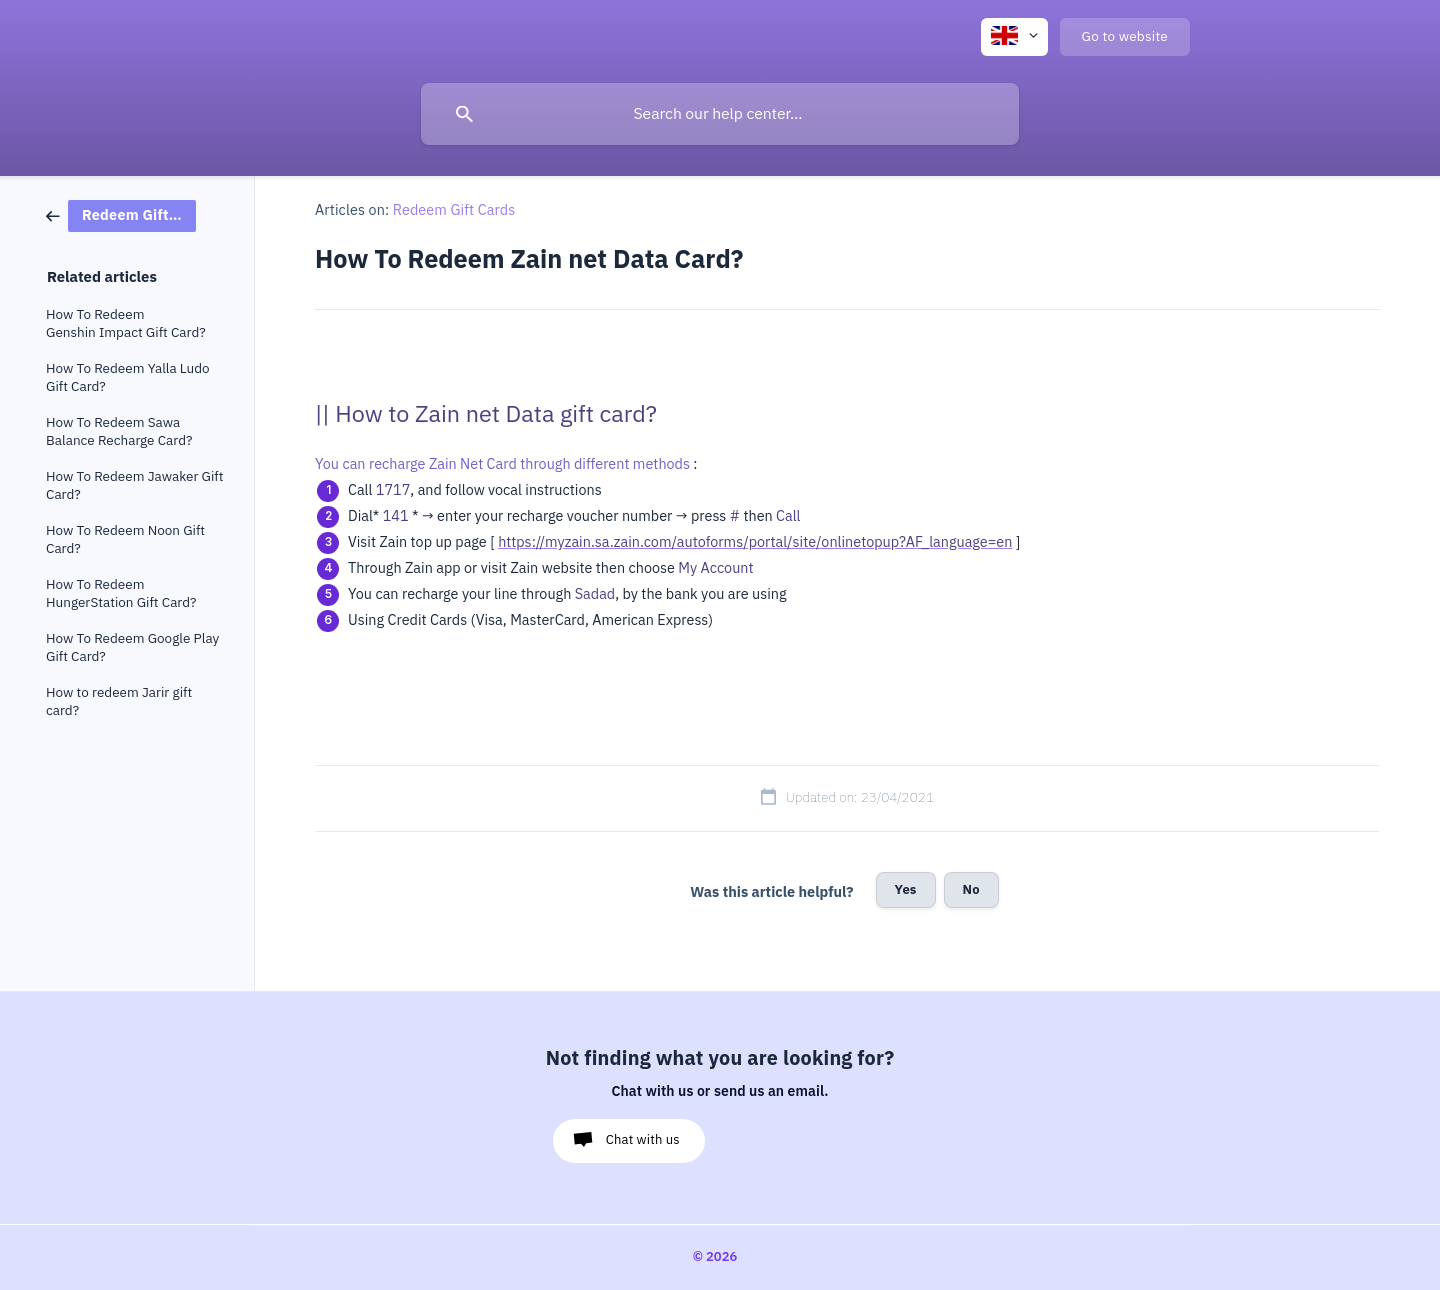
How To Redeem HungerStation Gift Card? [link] (121, 593)
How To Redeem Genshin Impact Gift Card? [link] (126, 323)
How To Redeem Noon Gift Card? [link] (125, 539)
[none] (1014, 37)
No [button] (971, 889)
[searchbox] (720, 114)
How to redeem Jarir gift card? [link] (119, 701)
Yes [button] (906, 889)
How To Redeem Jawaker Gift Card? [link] (134, 485)
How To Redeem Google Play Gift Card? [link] (132, 647)
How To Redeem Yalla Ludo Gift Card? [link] (128, 377)
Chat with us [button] (643, 1139)
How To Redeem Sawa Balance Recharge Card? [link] (119, 431)
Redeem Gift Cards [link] (454, 210)
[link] (121, 214)
